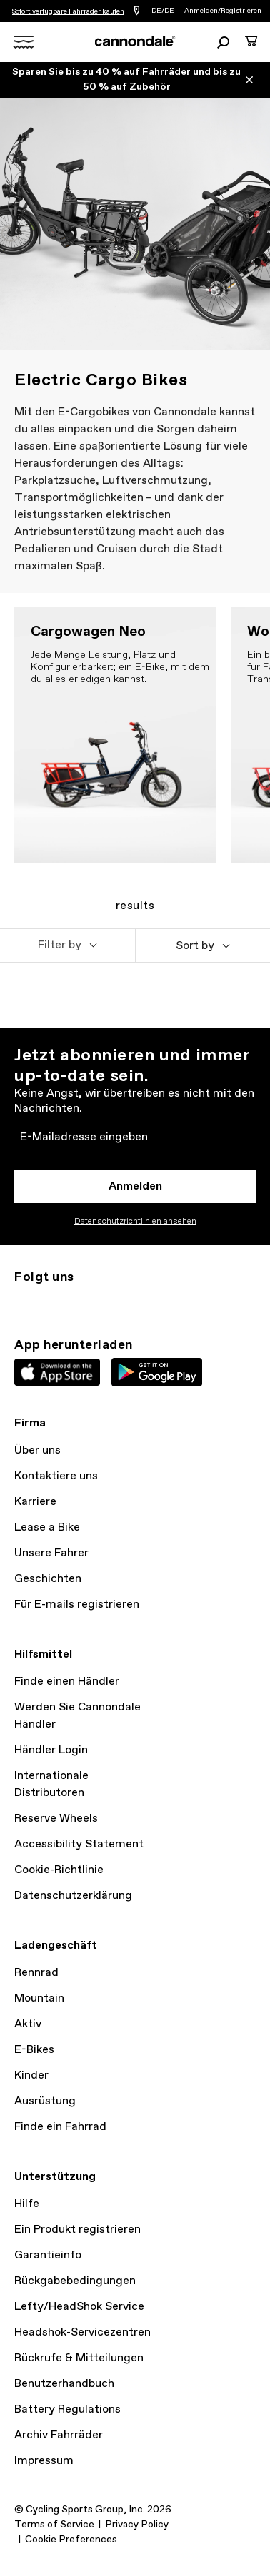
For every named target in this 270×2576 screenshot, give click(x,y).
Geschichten (47, 1578)
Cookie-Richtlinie (59, 1869)
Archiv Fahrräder (58, 2435)
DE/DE (162, 11)
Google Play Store (157, 1372)
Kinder (31, 2075)
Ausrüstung (45, 2101)
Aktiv (27, 2024)
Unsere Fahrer (51, 1553)
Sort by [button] (195, 945)
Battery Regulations (67, 2409)
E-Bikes (34, 2049)
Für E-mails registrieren (76, 1604)
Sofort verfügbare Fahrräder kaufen (68, 11)
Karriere (35, 1501)
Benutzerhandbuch (64, 2383)
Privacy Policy (137, 2524)
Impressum (44, 2460)
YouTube (117, 1303)
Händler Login (51, 1750)
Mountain (39, 1998)
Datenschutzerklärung (73, 1895)
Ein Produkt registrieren (77, 2229)
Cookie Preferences (71, 2539)
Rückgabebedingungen (75, 2280)
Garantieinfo (47, 2255)
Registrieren (241, 11)
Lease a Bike (47, 1527)
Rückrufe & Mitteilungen (79, 2358)
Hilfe (26, 2203)
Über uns (37, 1450)
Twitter (54, 1303)
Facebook (85, 1303)
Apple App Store (57, 1372)
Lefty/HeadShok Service (79, 2306)
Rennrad (36, 1972)
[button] (67, 945)
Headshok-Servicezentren (82, 2332)
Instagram (22, 1303)
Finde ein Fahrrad (60, 2126)
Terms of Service (54, 2524)
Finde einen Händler (66, 1681)
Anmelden (201, 11)
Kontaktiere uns (56, 1476)
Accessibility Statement (79, 1844)
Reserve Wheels (56, 1818)
